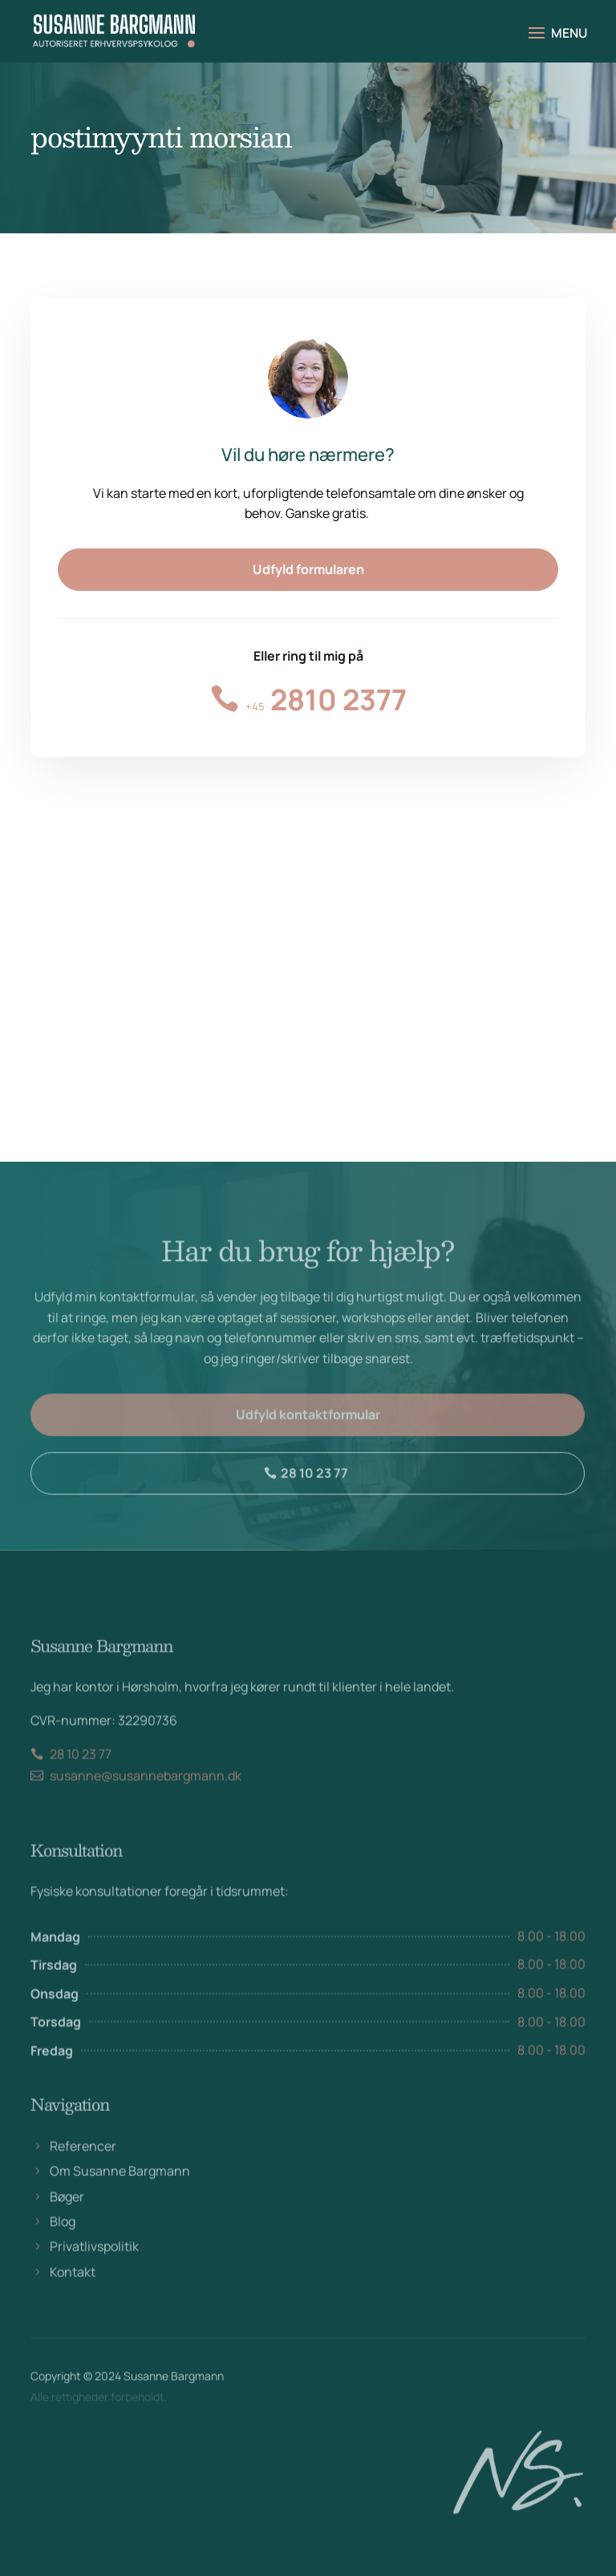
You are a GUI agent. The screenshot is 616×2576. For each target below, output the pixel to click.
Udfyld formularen (308, 569)
